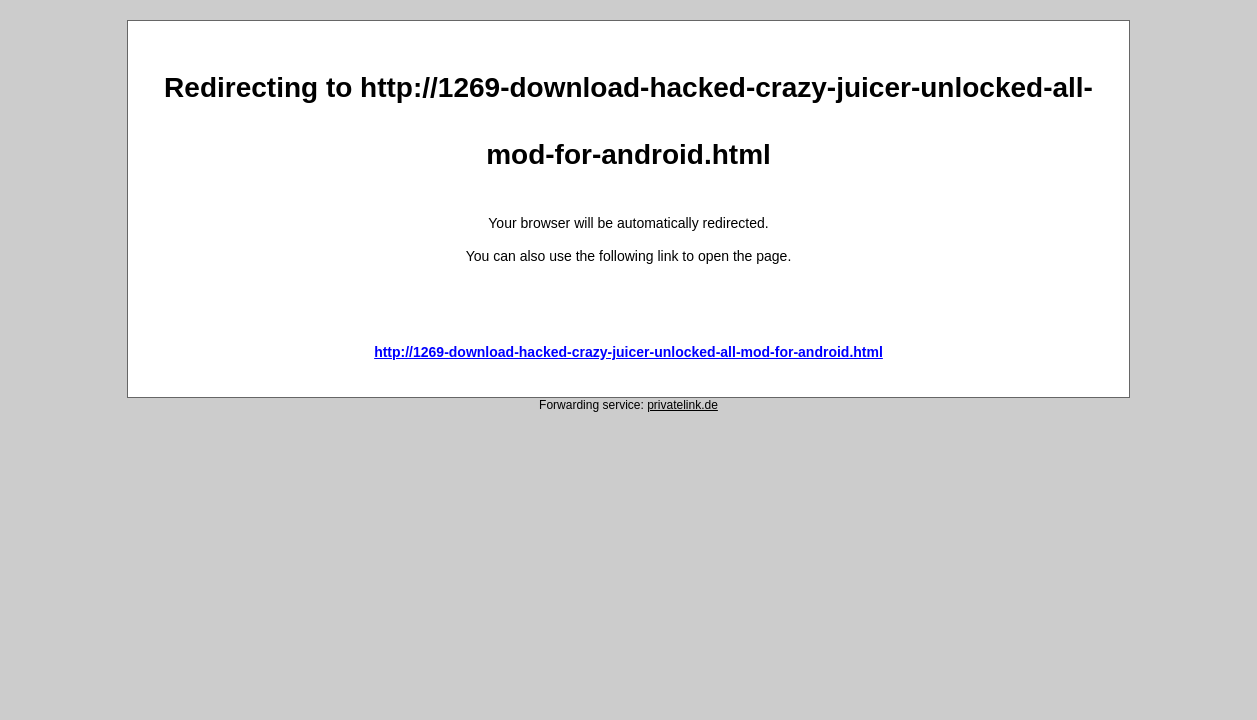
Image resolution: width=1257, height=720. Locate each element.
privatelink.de (682, 405)
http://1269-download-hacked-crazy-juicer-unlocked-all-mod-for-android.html (628, 352)
